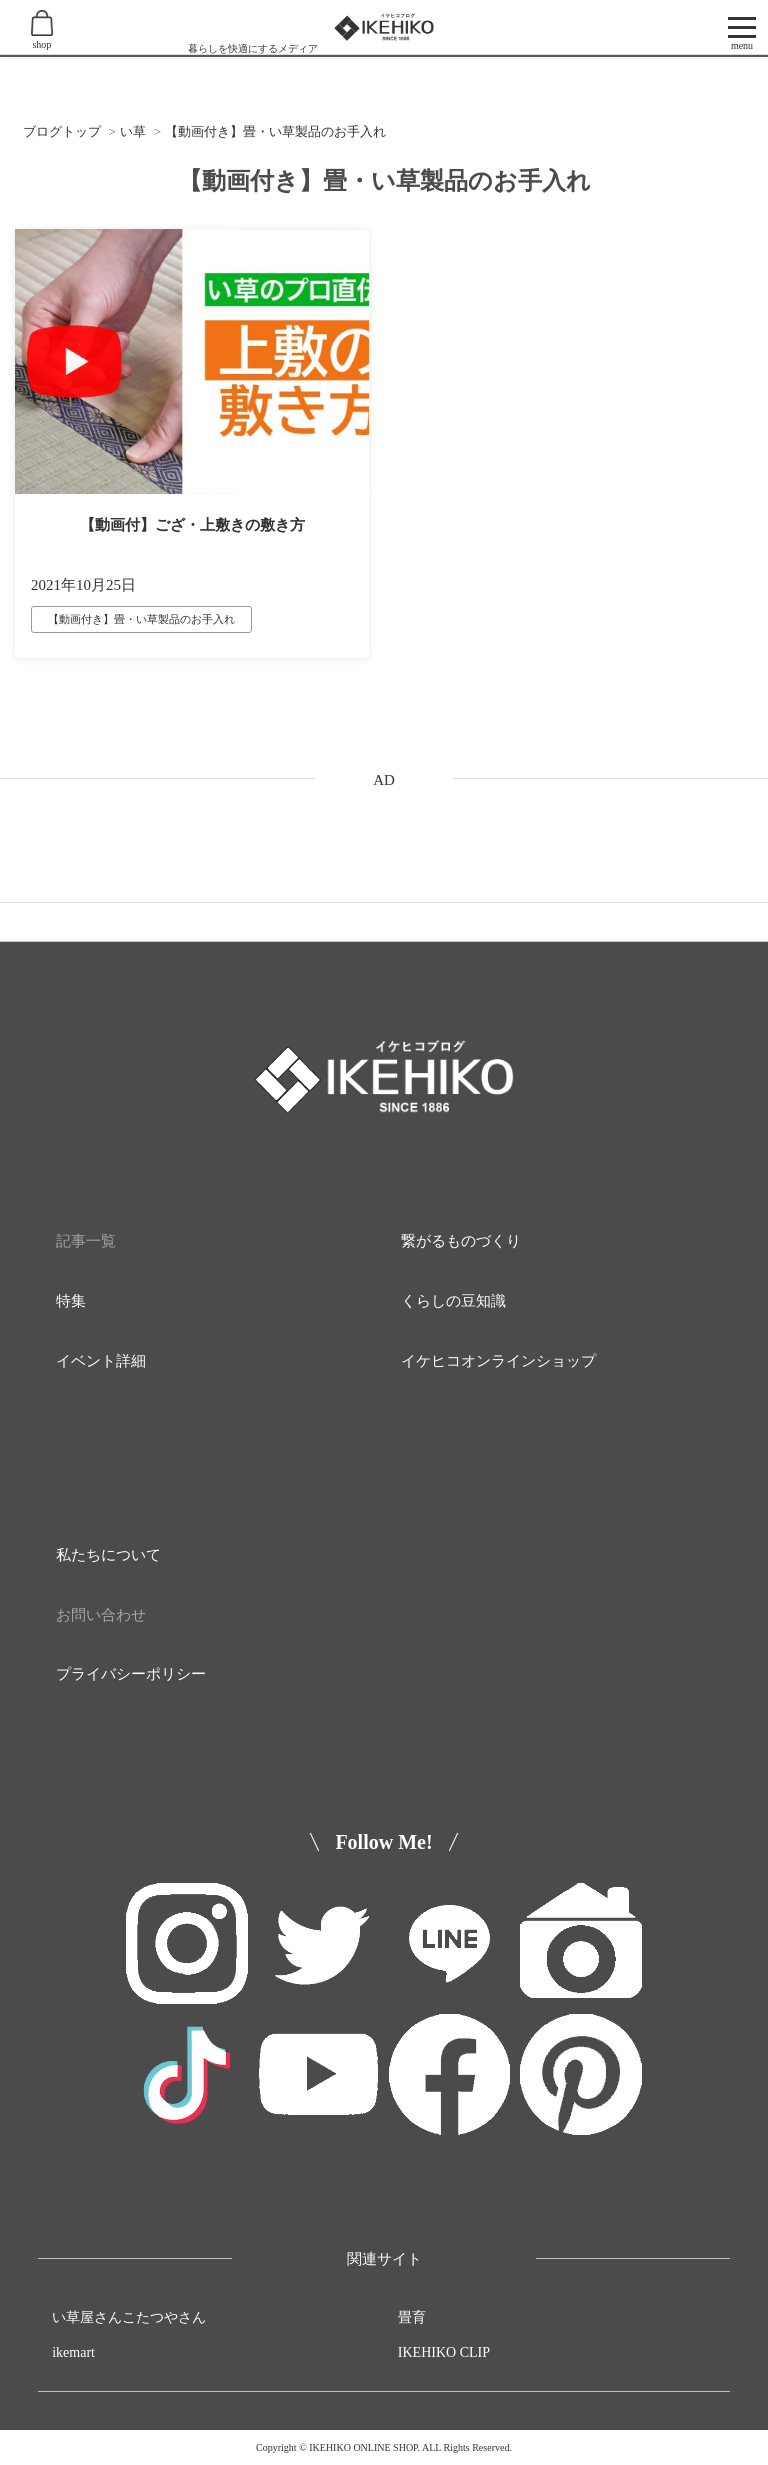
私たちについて (108, 1555)
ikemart (73, 2352)
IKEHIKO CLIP (444, 2352)
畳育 (412, 2317)
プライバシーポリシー (131, 1674)
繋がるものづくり (461, 1241)
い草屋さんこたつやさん (129, 2317)
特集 (71, 1301)
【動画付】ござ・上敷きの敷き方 (192, 525)
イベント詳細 (101, 1361)
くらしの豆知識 (453, 1301)
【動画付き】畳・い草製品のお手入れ (141, 619)
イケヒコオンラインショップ (498, 1361)
